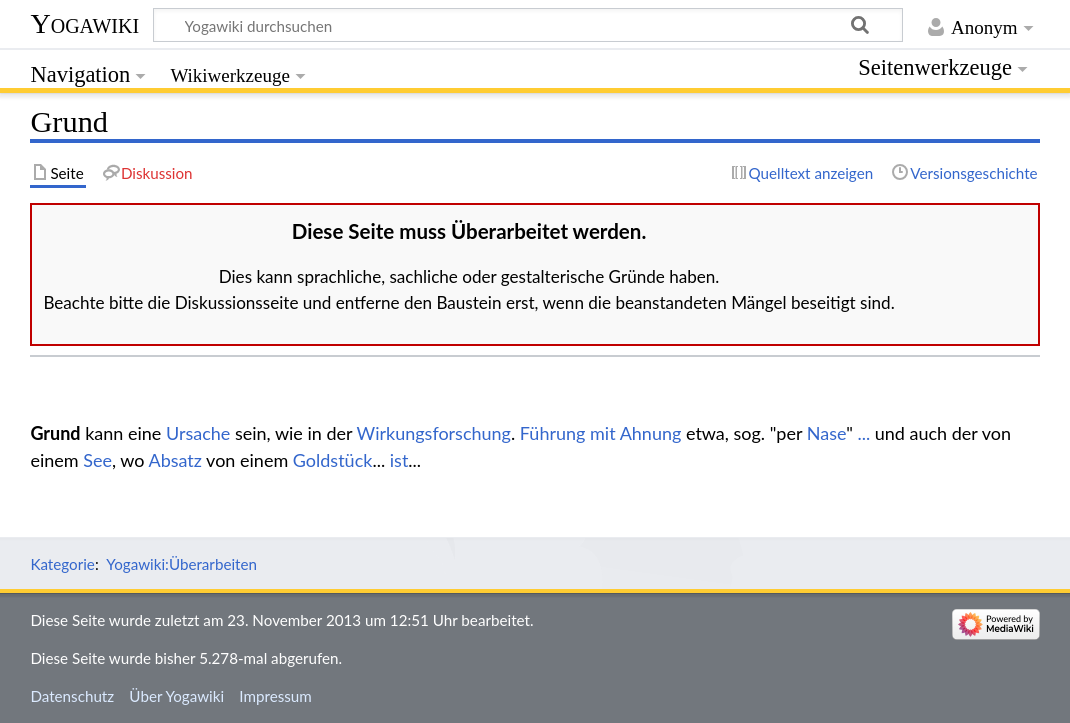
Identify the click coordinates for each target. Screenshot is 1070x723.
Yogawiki (84, 23)
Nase (826, 433)
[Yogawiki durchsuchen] (528, 25)
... (863, 433)
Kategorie (62, 564)
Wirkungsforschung (434, 433)
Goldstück (333, 460)
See (97, 460)
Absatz (174, 460)
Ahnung (651, 433)
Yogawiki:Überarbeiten (181, 564)
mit (603, 433)
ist (399, 460)
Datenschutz (72, 696)
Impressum (275, 696)
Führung (553, 433)
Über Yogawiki (176, 696)
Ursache (198, 433)
